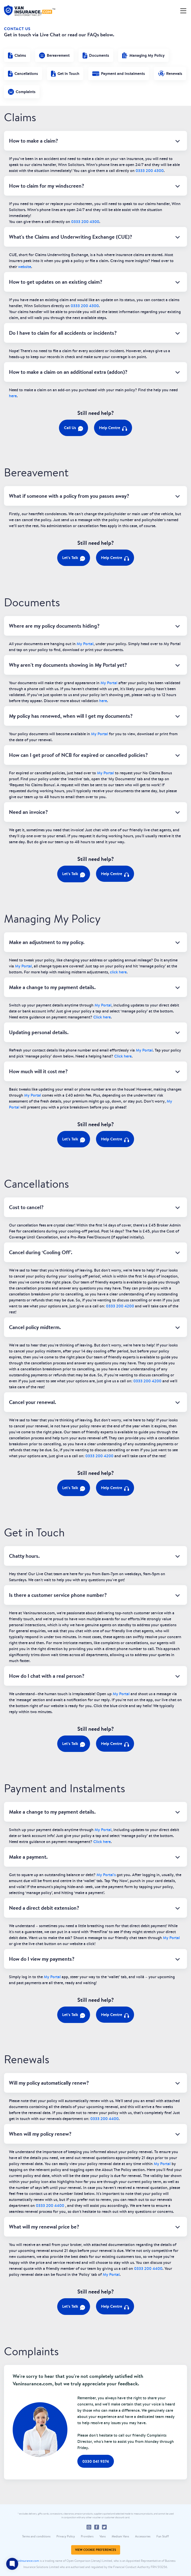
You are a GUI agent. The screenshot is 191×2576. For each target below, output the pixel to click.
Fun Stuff (162, 2536)
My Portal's (106, 1874)
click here (118, 972)
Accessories (142, 2536)
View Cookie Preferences (95, 2550)
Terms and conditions (36, 2536)
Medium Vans (120, 2536)
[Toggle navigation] (183, 11)
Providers (87, 2536)
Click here (102, 1017)
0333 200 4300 (150, 170)
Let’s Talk (73, 558)
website (24, 266)
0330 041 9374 (95, 2461)
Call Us (73, 428)
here (13, 395)
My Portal (85, 643)
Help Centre (113, 428)
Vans (102, 2536)
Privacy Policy (65, 2536)
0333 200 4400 (104, 2118)
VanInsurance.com (27, 2561)
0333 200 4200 (120, 1306)
